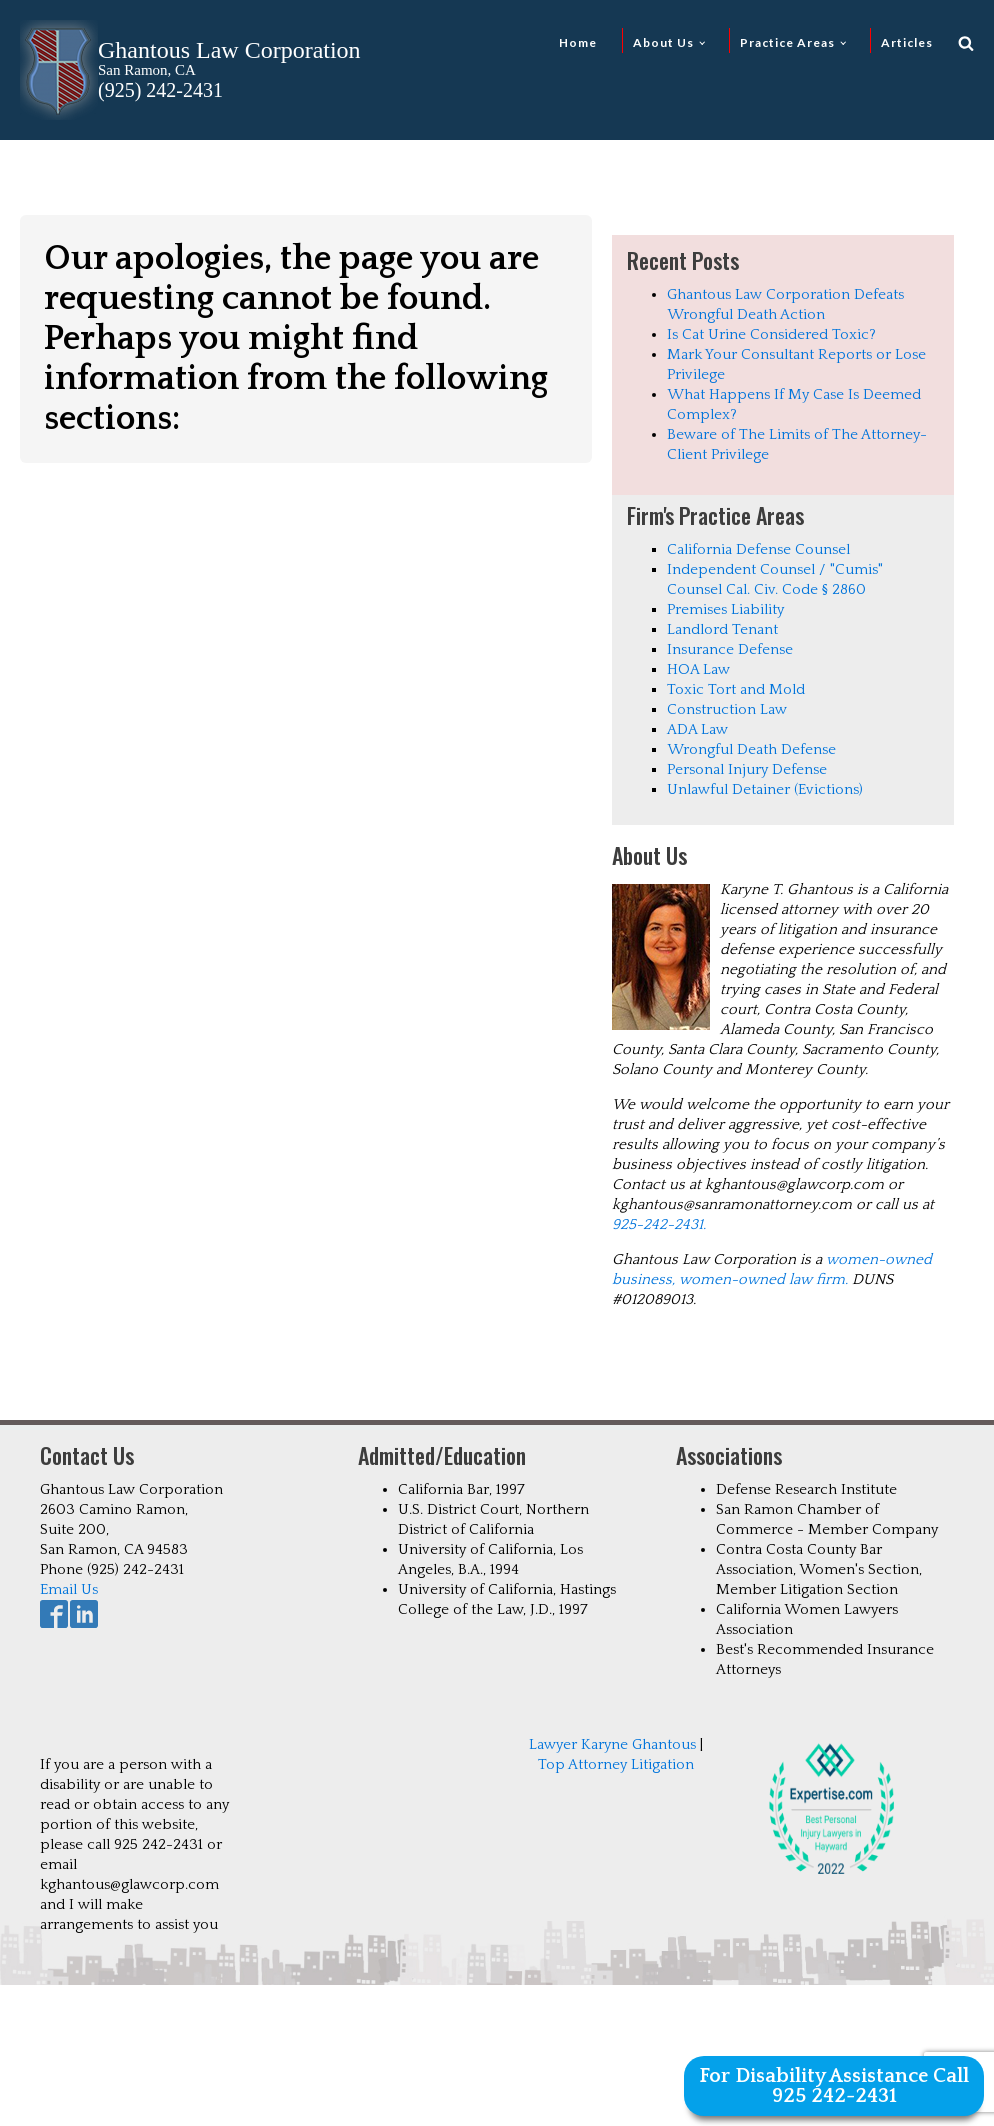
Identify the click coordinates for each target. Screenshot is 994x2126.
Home (578, 42)
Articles (907, 42)
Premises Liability (725, 609)
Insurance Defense (730, 649)
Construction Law (727, 709)
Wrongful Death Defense (751, 749)
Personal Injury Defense (747, 769)
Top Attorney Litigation (616, 1764)
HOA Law (698, 669)
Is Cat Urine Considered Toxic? (771, 334)
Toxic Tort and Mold (736, 689)
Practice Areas (787, 42)
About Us (663, 42)
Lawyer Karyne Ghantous (612, 1744)
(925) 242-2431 (160, 90)
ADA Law (697, 729)
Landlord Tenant (722, 629)
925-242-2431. (659, 1224)
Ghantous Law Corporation (229, 50)
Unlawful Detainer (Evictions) (765, 789)
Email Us (69, 1589)
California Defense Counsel (758, 549)
